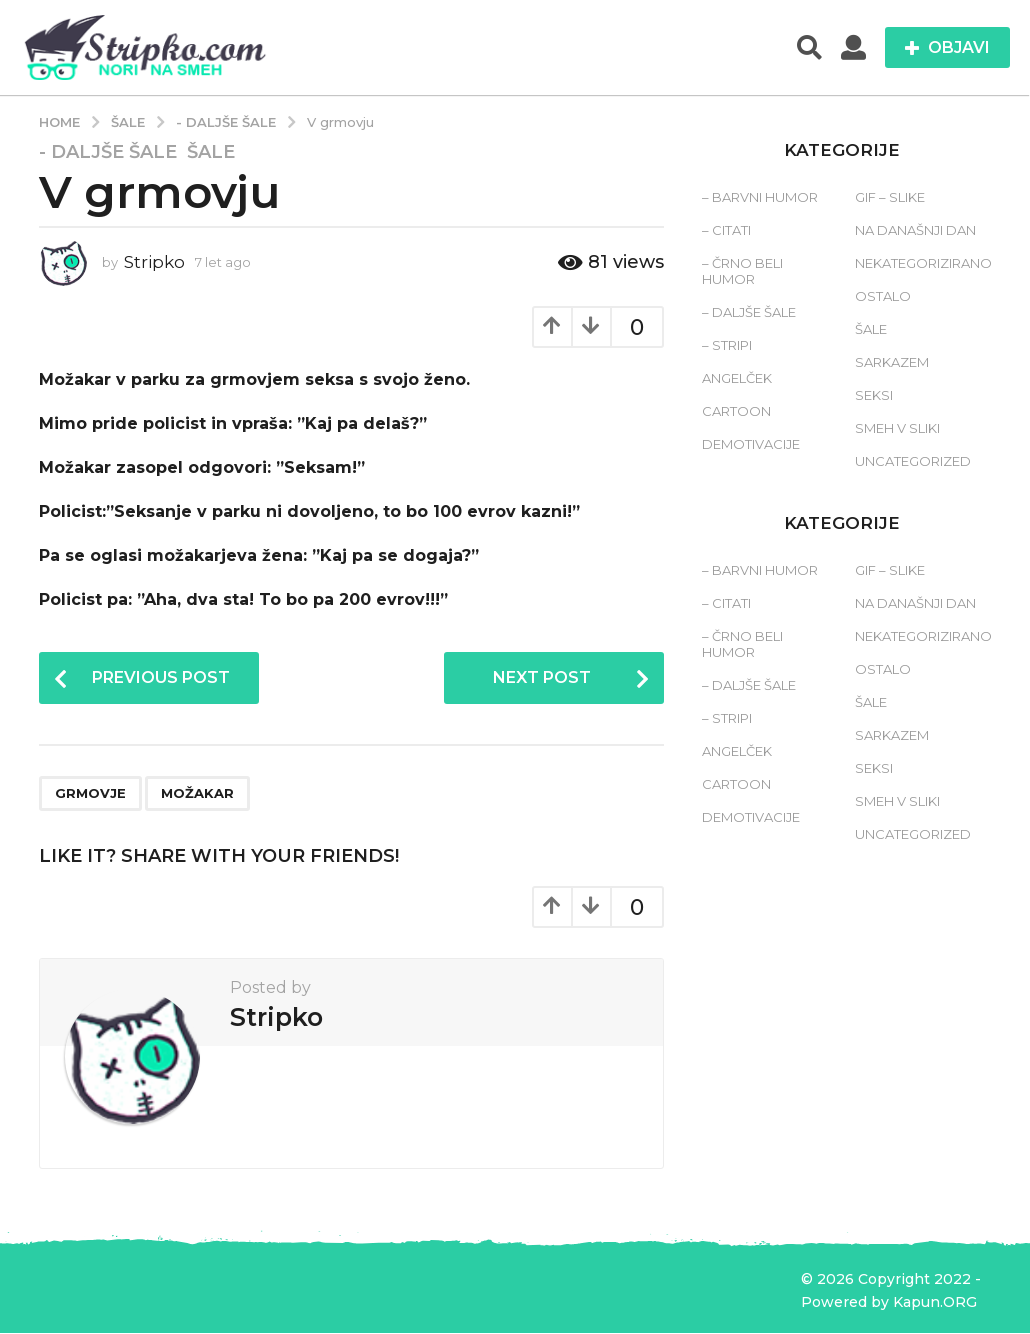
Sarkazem (892, 362)
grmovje (90, 794)
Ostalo (883, 296)
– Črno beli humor (742, 271)
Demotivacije (751, 444)
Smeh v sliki (897, 428)
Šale (211, 152)
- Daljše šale (108, 152)
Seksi (874, 395)
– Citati (726, 230)
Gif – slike (890, 197)
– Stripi (727, 345)
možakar (197, 794)
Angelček (737, 378)
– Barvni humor (760, 197)
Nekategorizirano (923, 263)
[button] (809, 48)
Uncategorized (913, 461)
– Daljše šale (749, 312)
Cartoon (736, 411)
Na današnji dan (915, 230)
